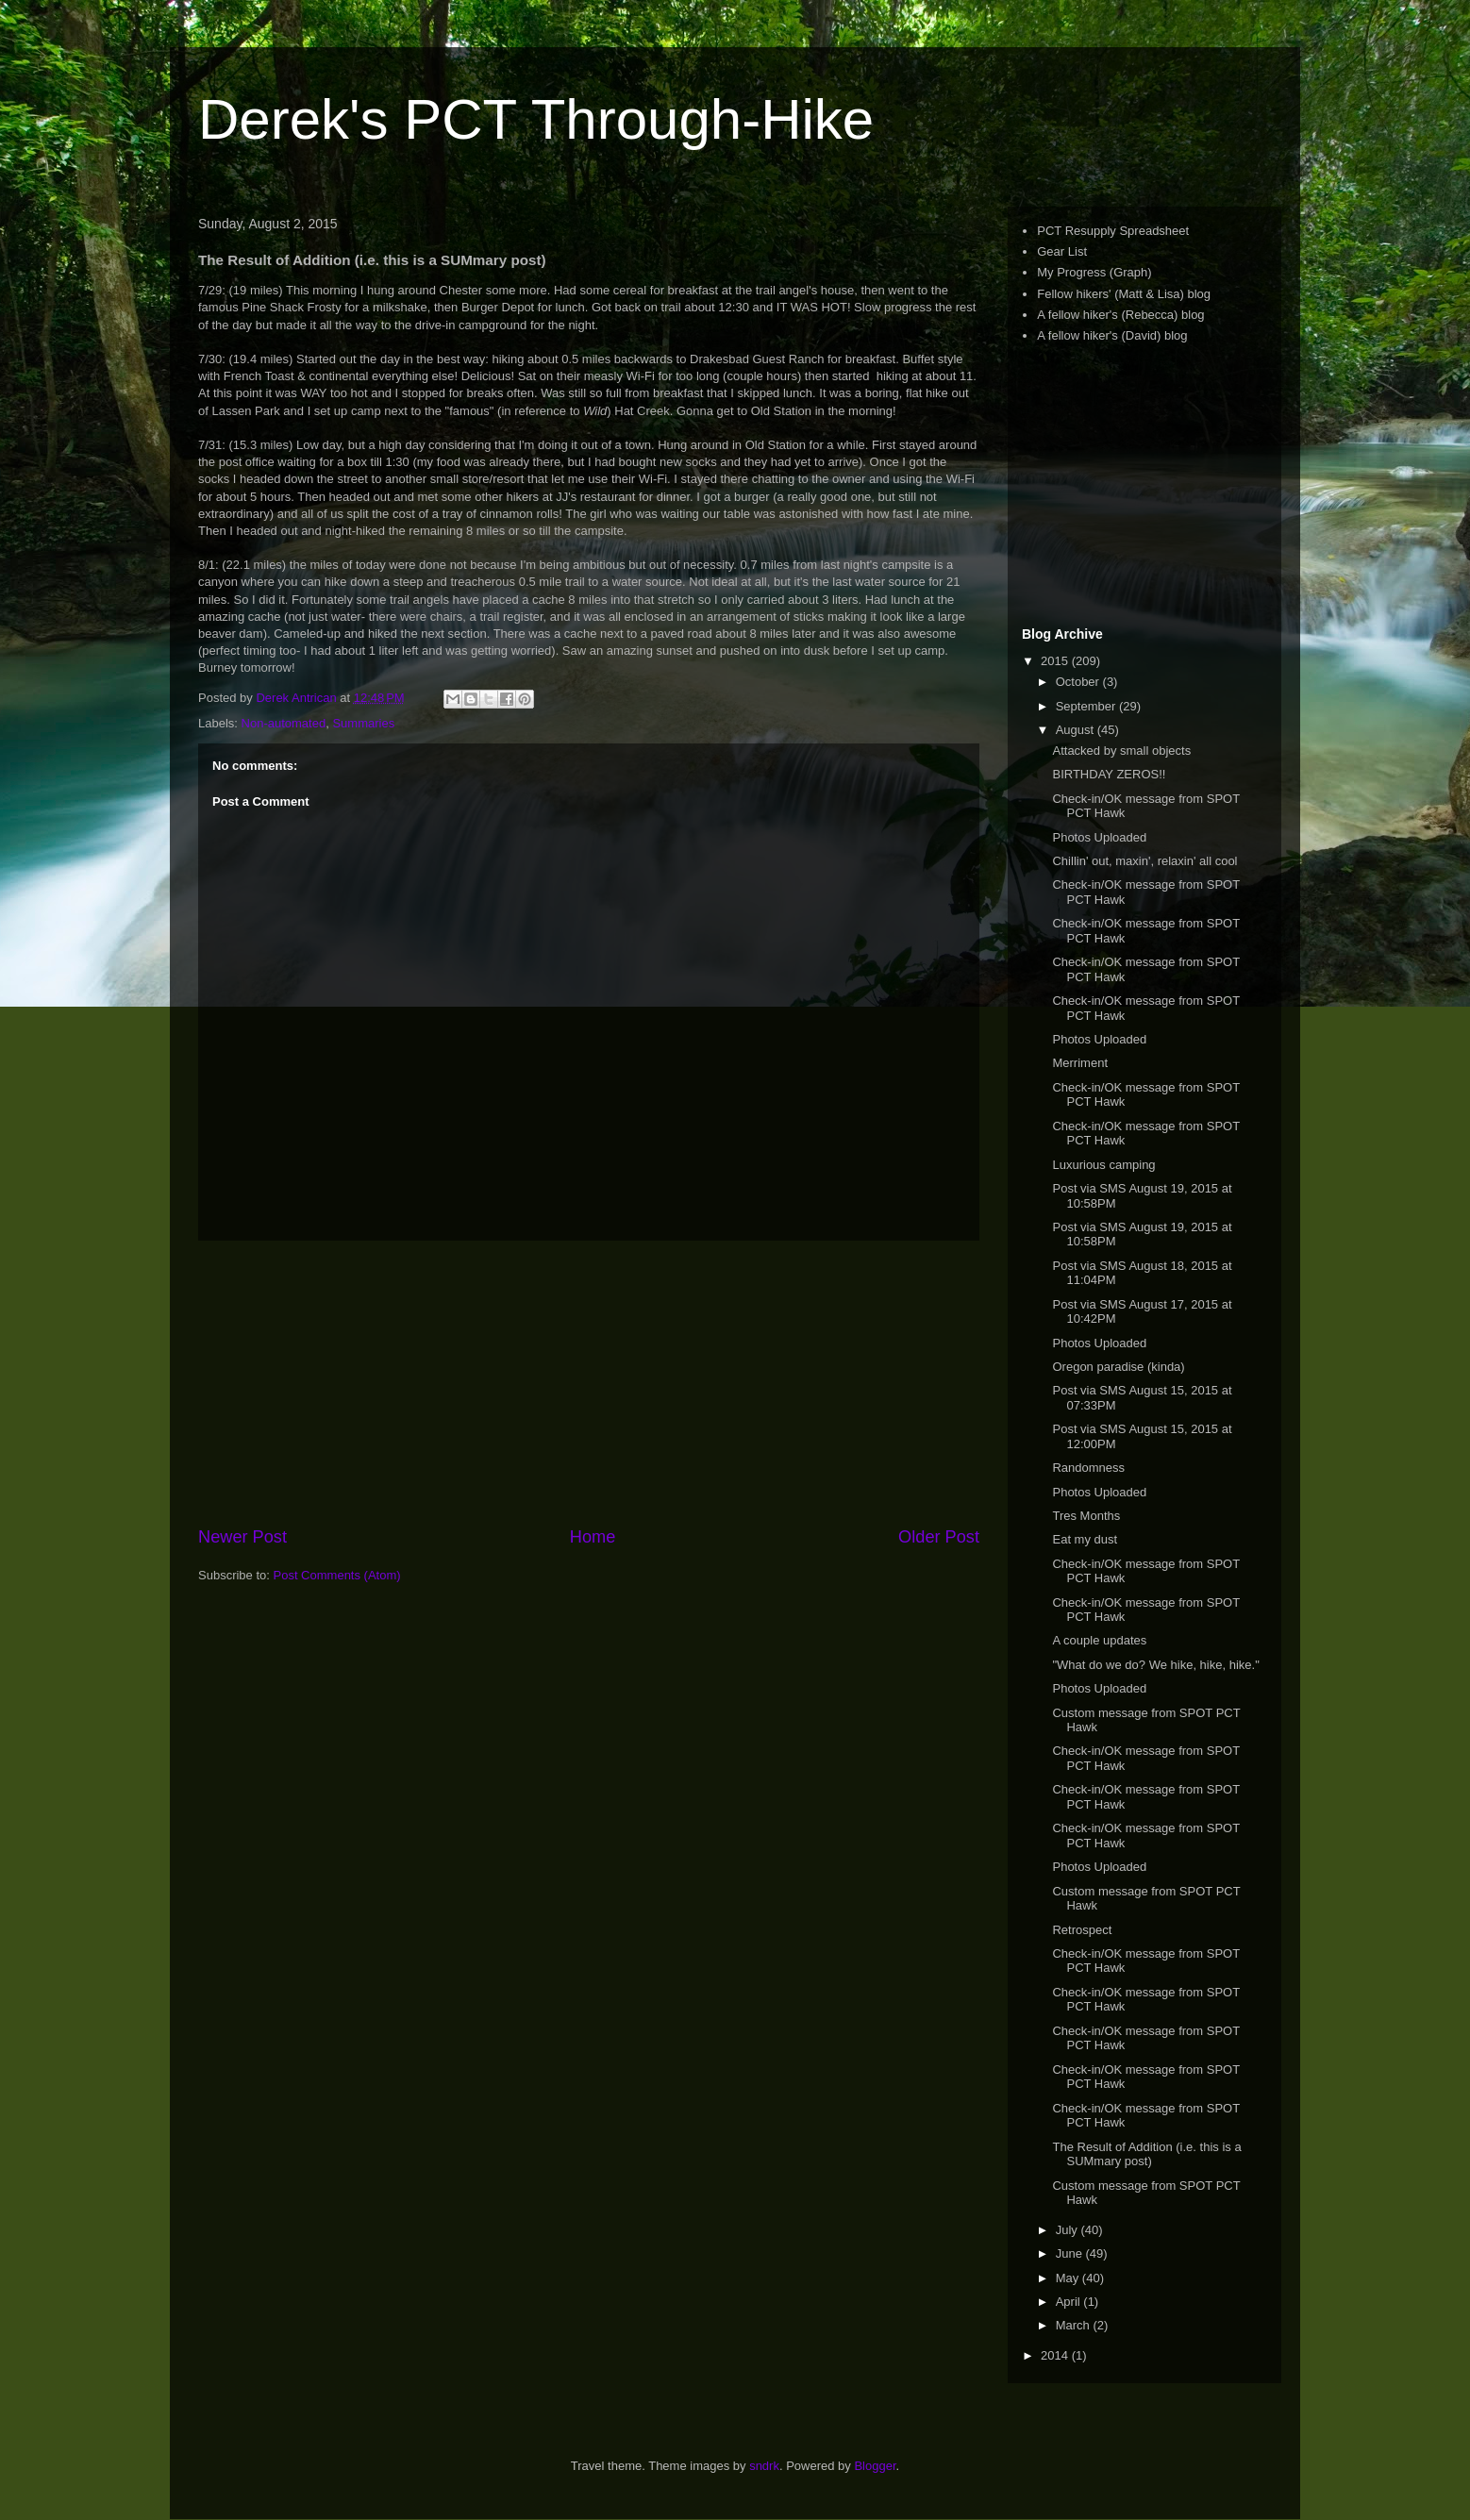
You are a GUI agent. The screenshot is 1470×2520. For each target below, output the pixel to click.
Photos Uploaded (1099, 837)
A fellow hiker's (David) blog (1112, 335)
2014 (1056, 2355)
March (1075, 2325)
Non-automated (284, 723)
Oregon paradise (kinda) (1118, 1367)
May (1069, 2278)
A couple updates (1099, 1640)
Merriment (1080, 1063)
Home (593, 1536)
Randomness (1088, 1467)
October (1079, 682)
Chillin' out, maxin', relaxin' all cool (1144, 861)
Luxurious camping (1103, 1165)
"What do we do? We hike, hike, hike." (1155, 1665)
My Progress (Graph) (1094, 272)
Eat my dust (1084, 1539)
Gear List (1062, 251)
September (1087, 706)
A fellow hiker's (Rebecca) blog (1120, 315)
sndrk (764, 2466)
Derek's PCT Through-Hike (536, 119)
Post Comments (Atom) (337, 1575)
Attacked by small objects (1121, 750)
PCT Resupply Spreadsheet (1113, 231)
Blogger (874, 2466)
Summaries (363, 723)
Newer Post (242, 1536)
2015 (1056, 661)
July (1068, 2230)
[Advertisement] (588, 1383)
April (1070, 2302)
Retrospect (1081, 1930)
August (1076, 730)
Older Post (938, 1536)
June (1071, 2253)
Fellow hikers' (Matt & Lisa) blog (1124, 294)
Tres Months (1086, 1516)
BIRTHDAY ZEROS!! (1108, 774)
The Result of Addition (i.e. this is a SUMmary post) (1146, 2154)
